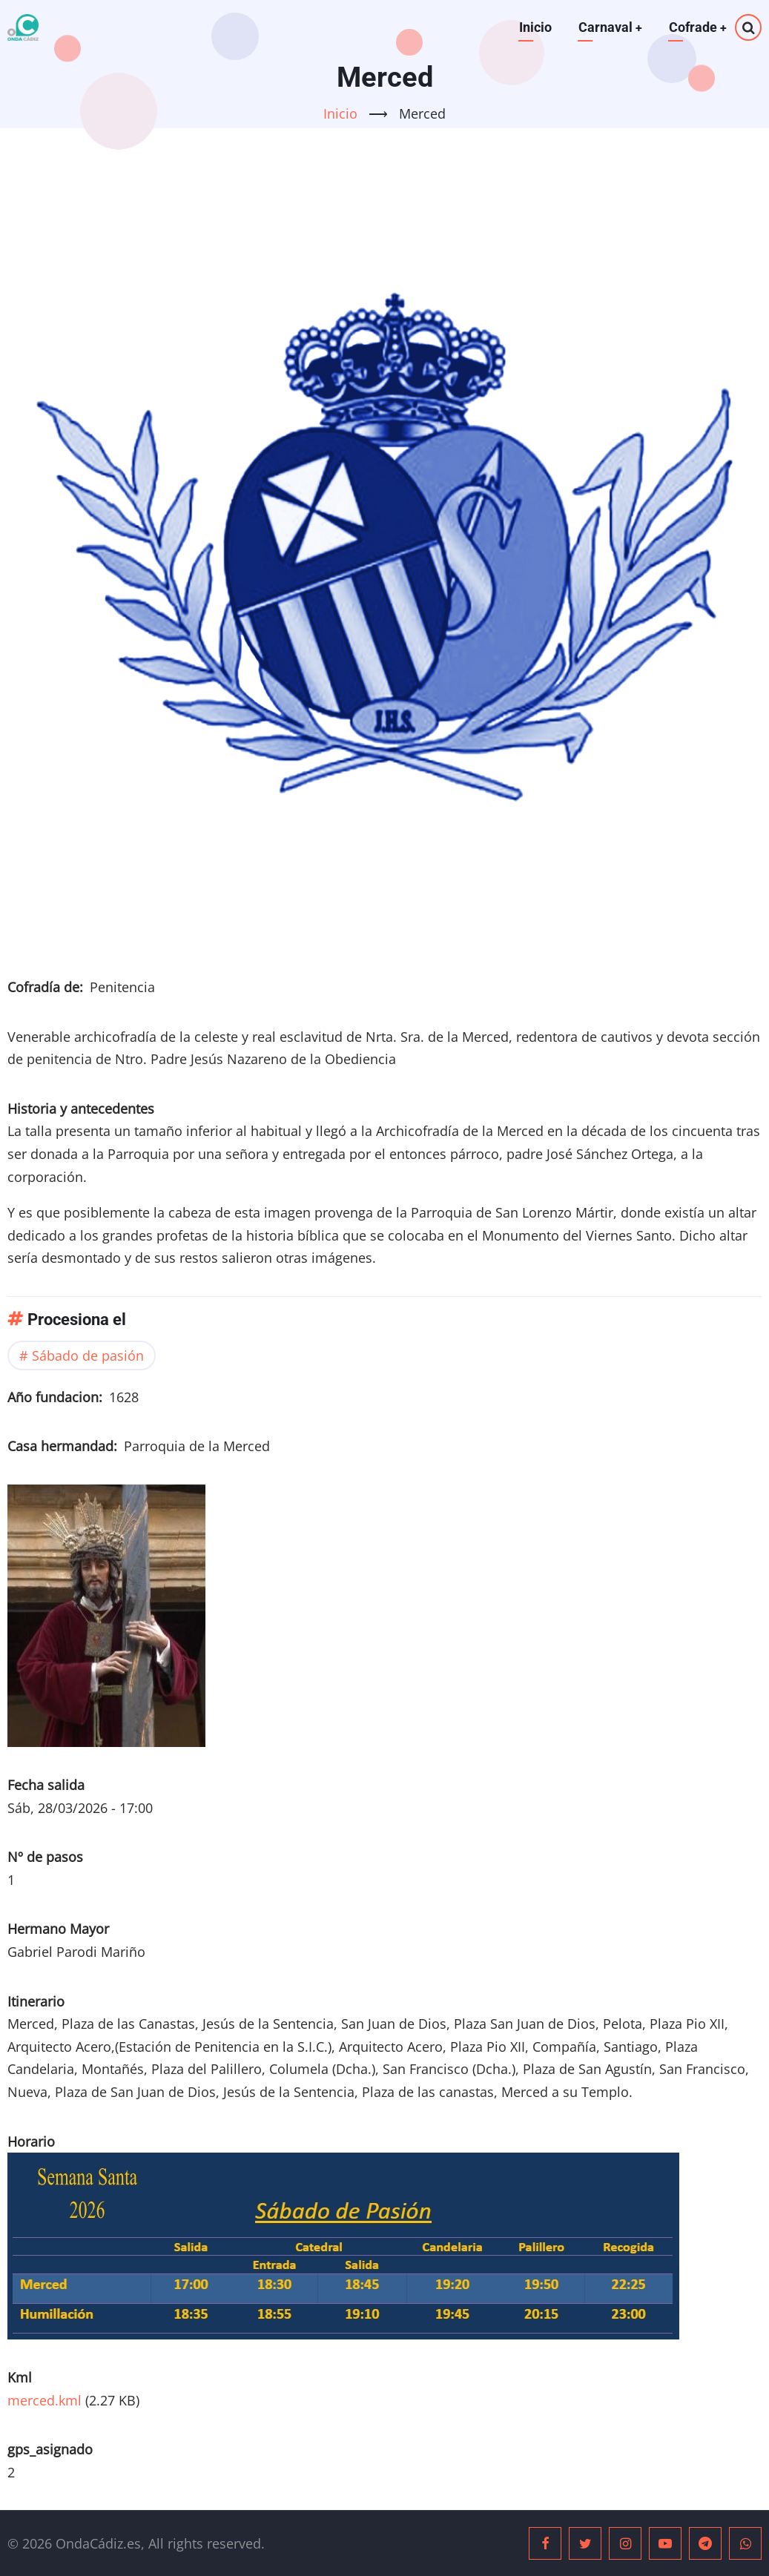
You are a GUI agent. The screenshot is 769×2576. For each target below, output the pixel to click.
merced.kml (44, 2400)
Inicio (534, 27)
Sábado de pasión (88, 1355)
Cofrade (697, 27)
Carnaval (609, 27)
